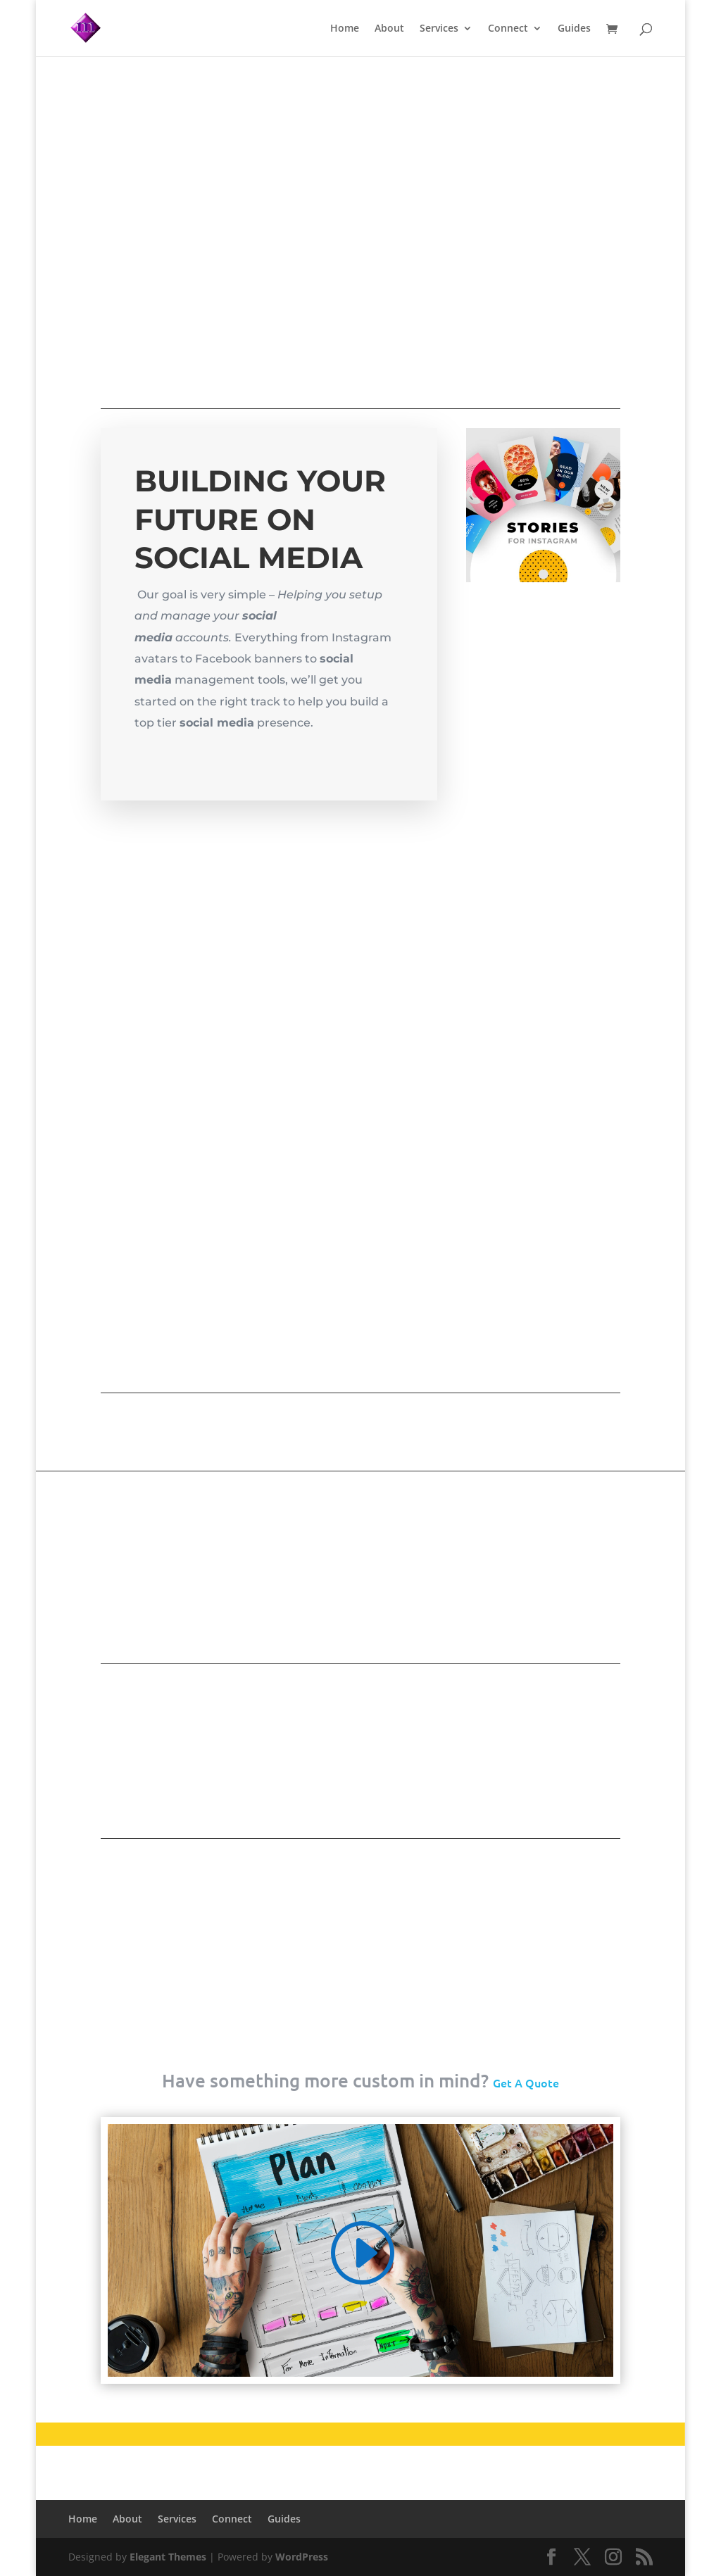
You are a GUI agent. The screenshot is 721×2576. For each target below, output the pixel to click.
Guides (574, 28)
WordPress (301, 2556)
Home (344, 28)
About (389, 28)
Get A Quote (526, 2082)
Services (439, 28)
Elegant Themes (168, 2556)
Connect (508, 28)
